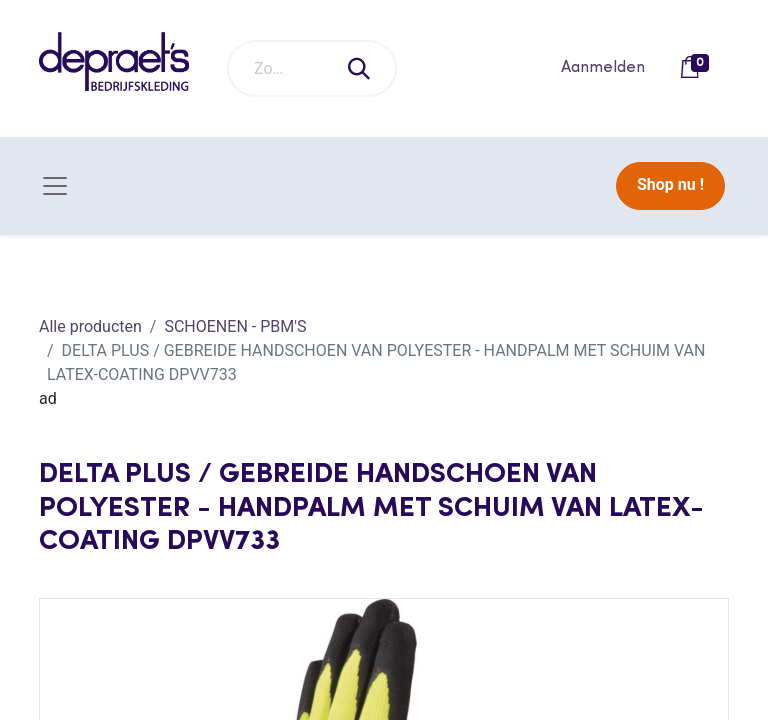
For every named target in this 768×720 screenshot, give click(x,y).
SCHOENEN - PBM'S (235, 326)
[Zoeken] (360, 68)
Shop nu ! (670, 184)
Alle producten (90, 326)
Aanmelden (603, 68)
